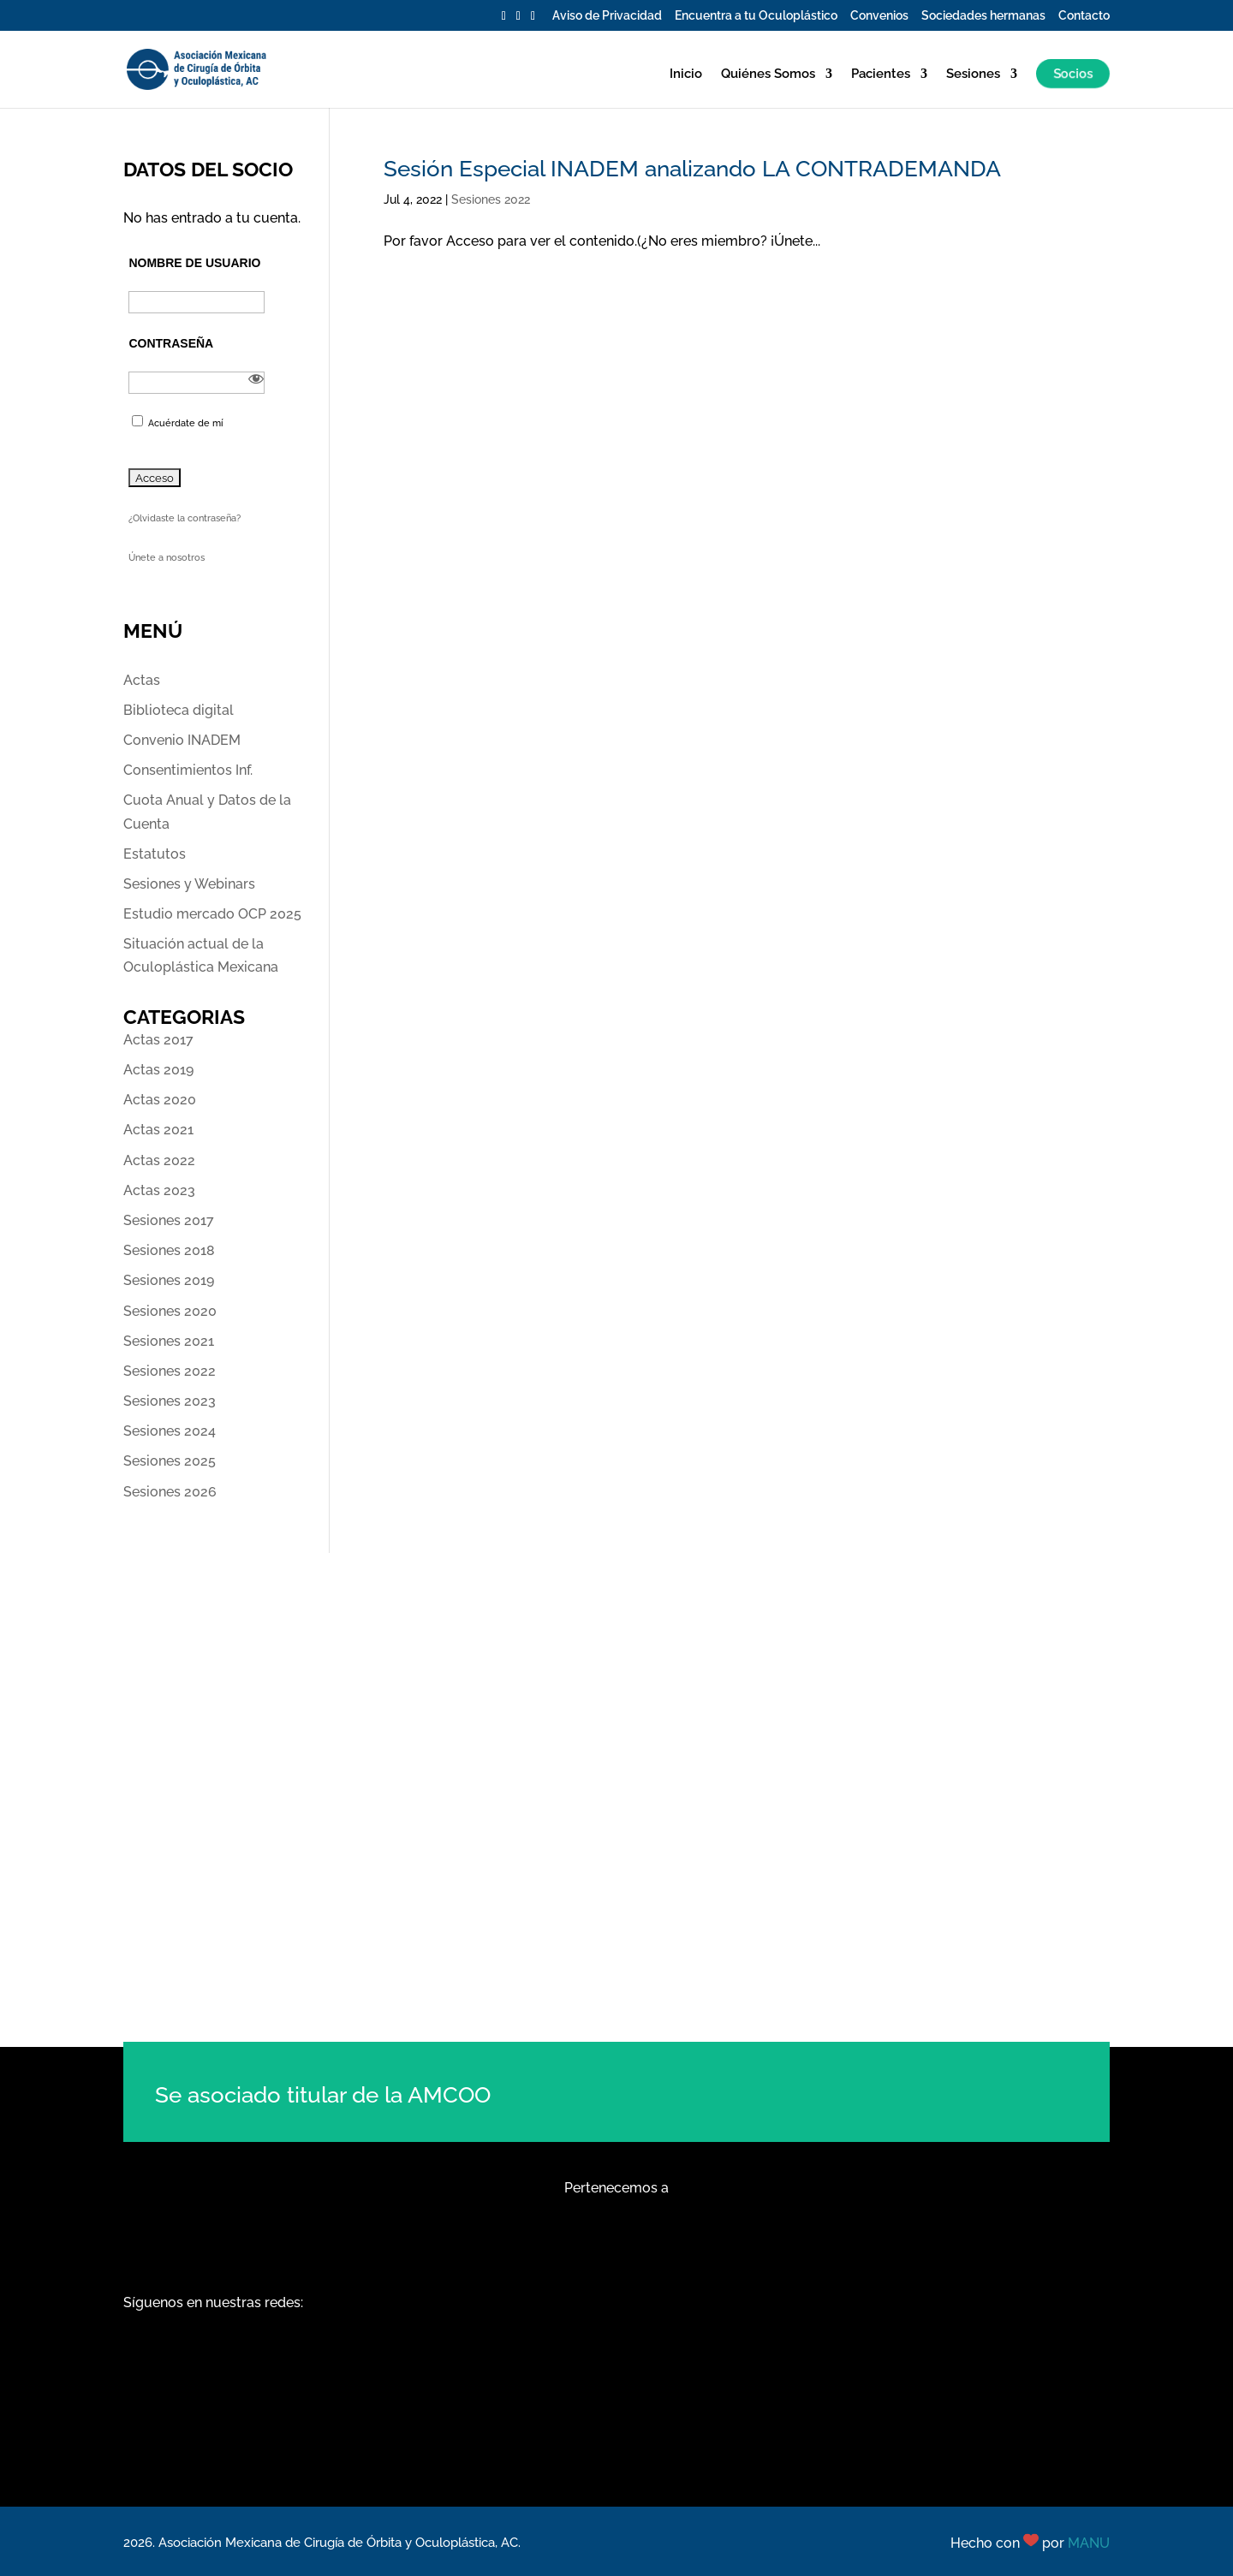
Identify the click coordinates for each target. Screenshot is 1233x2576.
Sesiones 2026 (170, 1492)
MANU (1089, 2543)
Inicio (686, 74)
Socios (1073, 73)
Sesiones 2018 (169, 1250)
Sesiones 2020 (170, 1311)
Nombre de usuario (194, 263)
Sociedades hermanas (983, 15)
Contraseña (170, 343)
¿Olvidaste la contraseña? (184, 518)
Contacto (1084, 15)
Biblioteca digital (178, 710)
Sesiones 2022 (490, 199)
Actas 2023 (159, 1190)
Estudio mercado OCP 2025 (212, 914)
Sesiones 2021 (168, 1341)
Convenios (879, 15)
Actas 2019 (158, 1070)
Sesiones (973, 74)
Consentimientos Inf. (188, 770)
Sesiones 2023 (169, 1401)
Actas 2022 (159, 1160)
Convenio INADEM (182, 740)
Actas (141, 680)
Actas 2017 (158, 1040)
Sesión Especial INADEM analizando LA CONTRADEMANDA (692, 168)
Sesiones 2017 (168, 1220)
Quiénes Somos (768, 74)
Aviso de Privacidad (607, 15)
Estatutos (154, 854)
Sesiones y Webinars (189, 884)
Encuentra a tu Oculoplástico (756, 15)
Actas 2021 (158, 1129)
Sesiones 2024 (169, 1431)
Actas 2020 (159, 1100)
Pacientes (880, 74)
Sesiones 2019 (168, 1280)
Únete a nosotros (166, 557)
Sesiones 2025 (169, 1461)
